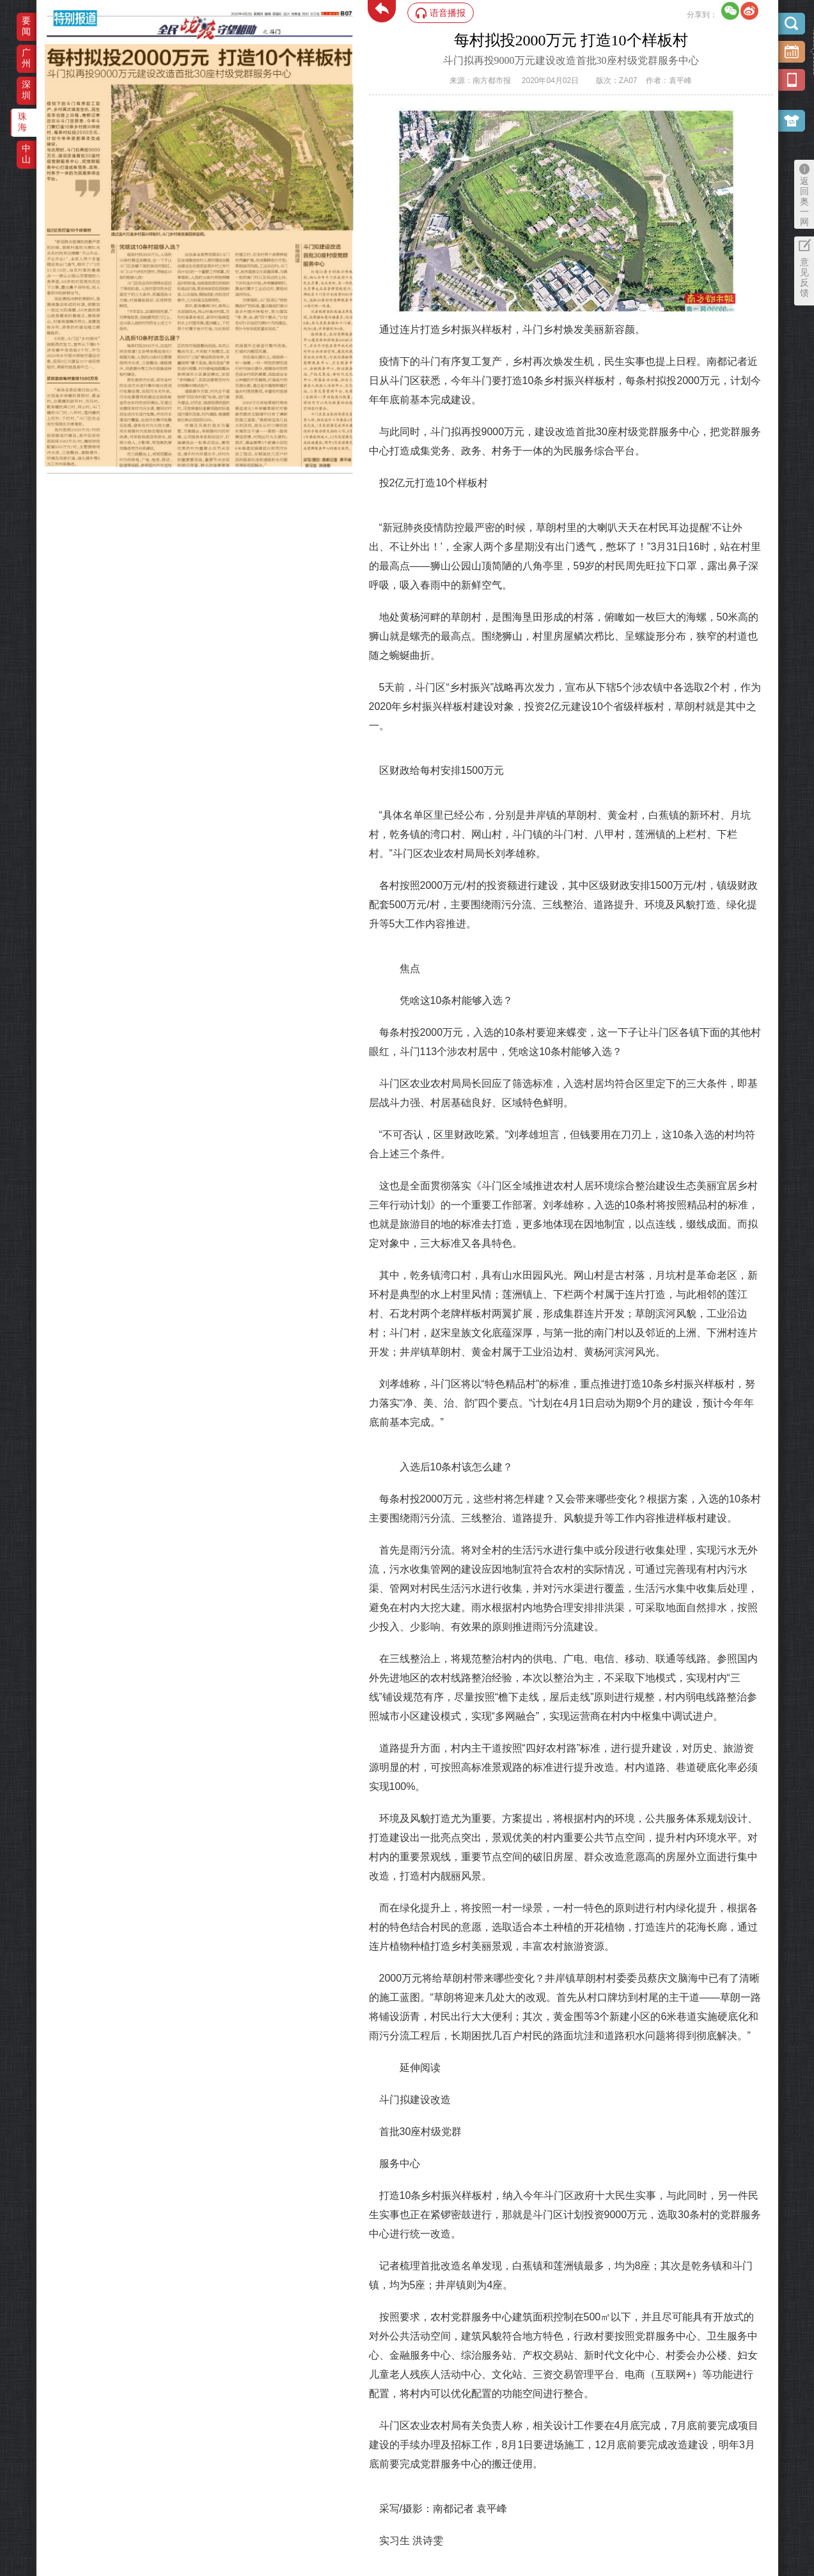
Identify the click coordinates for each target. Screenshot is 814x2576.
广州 (26, 57)
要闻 (26, 25)
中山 (26, 153)
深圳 (26, 89)
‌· (46, 50)
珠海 (22, 121)
